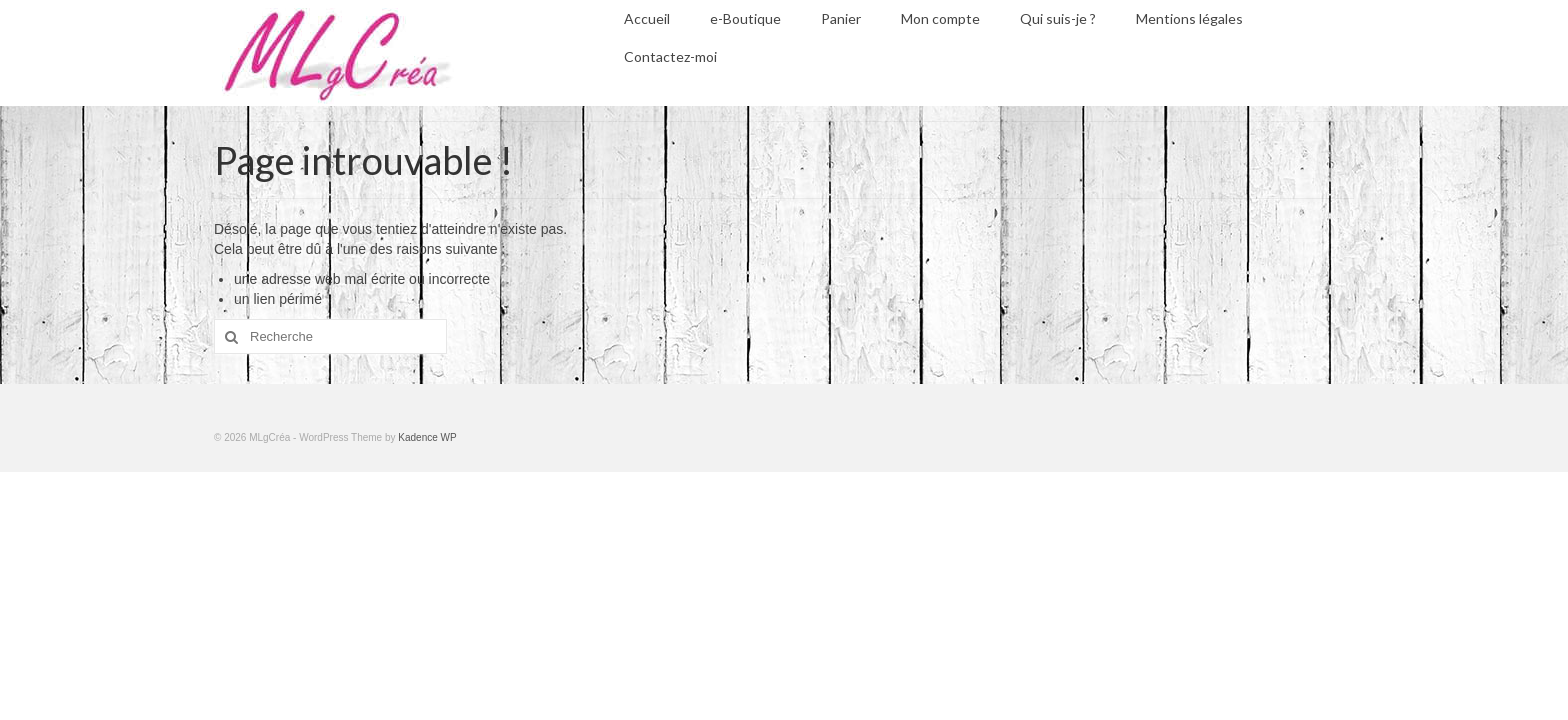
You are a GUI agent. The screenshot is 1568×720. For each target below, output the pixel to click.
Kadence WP (427, 437)
